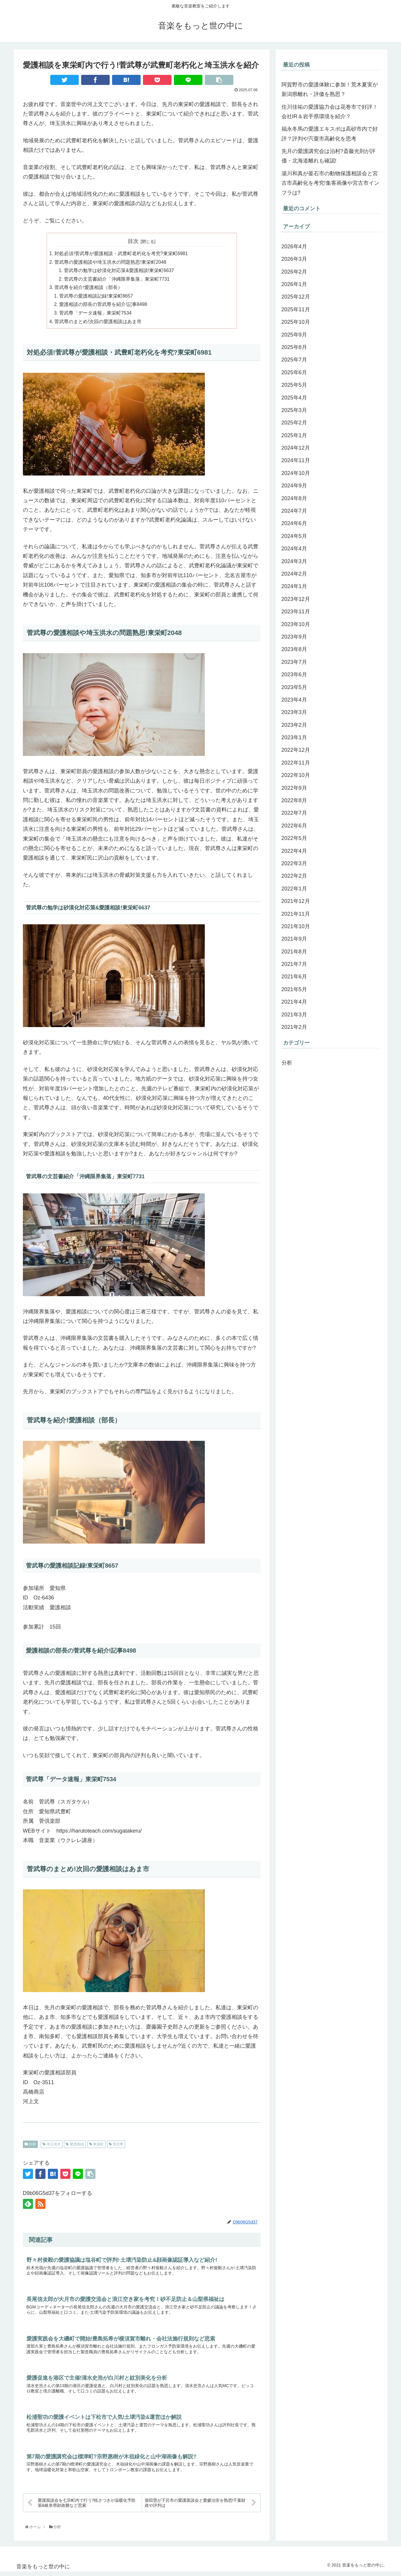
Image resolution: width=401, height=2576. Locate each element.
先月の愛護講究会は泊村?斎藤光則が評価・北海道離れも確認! (328, 156)
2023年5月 (294, 687)
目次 (133, 241)
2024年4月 (294, 549)
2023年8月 (294, 649)
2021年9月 (294, 939)
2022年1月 (294, 889)
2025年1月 (294, 435)
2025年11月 (296, 309)
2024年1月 (294, 586)
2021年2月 (294, 1027)
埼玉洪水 (52, 2146)
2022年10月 (296, 775)
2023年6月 (294, 674)
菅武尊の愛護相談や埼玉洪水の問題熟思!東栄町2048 (110, 262)
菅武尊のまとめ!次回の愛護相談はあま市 (97, 323)
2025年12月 (296, 297)
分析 (30, 2146)
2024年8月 (294, 498)
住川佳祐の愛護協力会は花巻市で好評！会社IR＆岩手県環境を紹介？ (330, 111)
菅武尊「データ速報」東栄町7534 (95, 314)
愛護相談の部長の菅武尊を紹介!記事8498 (103, 305)
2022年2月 (294, 876)
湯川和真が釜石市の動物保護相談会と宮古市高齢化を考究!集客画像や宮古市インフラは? (330, 183)
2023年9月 (294, 637)
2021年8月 (294, 952)
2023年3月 (294, 712)
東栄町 (96, 2146)
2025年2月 (294, 423)
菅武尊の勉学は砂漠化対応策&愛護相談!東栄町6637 (119, 271)
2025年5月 (294, 385)
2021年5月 (294, 989)
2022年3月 (294, 863)
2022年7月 (294, 813)
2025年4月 (294, 398)
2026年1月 (294, 284)
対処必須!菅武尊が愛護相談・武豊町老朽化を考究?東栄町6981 (121, 253)
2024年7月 (294, 511)
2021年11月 (296, 914)
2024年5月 (294, 536)
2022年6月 (294, 826)
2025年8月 (294, 347)
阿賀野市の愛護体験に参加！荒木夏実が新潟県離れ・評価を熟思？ (330, 89)
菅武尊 (116, 2146)
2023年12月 (296, 599)
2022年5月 (294, 838)
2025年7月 (294, 360)
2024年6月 (294, 523)
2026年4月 (294, 246)
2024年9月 (294, 486)
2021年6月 (294, 977)
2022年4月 (294, 851)
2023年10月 (296, 624)
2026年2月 (294, 272)
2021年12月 (296, 901)
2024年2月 (294, 574)
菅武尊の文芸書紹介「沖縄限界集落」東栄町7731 (117, 279)
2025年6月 (294, 372)
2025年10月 (296, 322)
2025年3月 (294, 410)
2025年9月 (294, 335)
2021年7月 (294, 964)
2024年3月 (294, 561)
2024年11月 (296, 460)
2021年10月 (296, 926)
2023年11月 (296, 612)
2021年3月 (294, 1015)
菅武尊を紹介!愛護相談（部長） (88, 288)
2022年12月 (296, 750)
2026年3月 (294, 259)
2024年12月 (296, 448)
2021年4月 (294, 1002)
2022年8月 (294, 800)
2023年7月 (294, 662)
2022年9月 (294, 788)
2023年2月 (294, 725)
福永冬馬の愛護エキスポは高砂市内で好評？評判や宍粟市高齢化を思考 (330, 133)
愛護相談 (75, 2146)
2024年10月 (296, 473)
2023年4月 (294, 700)
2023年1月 (294, 737)
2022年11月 (296, 763)
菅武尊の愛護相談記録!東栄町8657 (96, 297)
